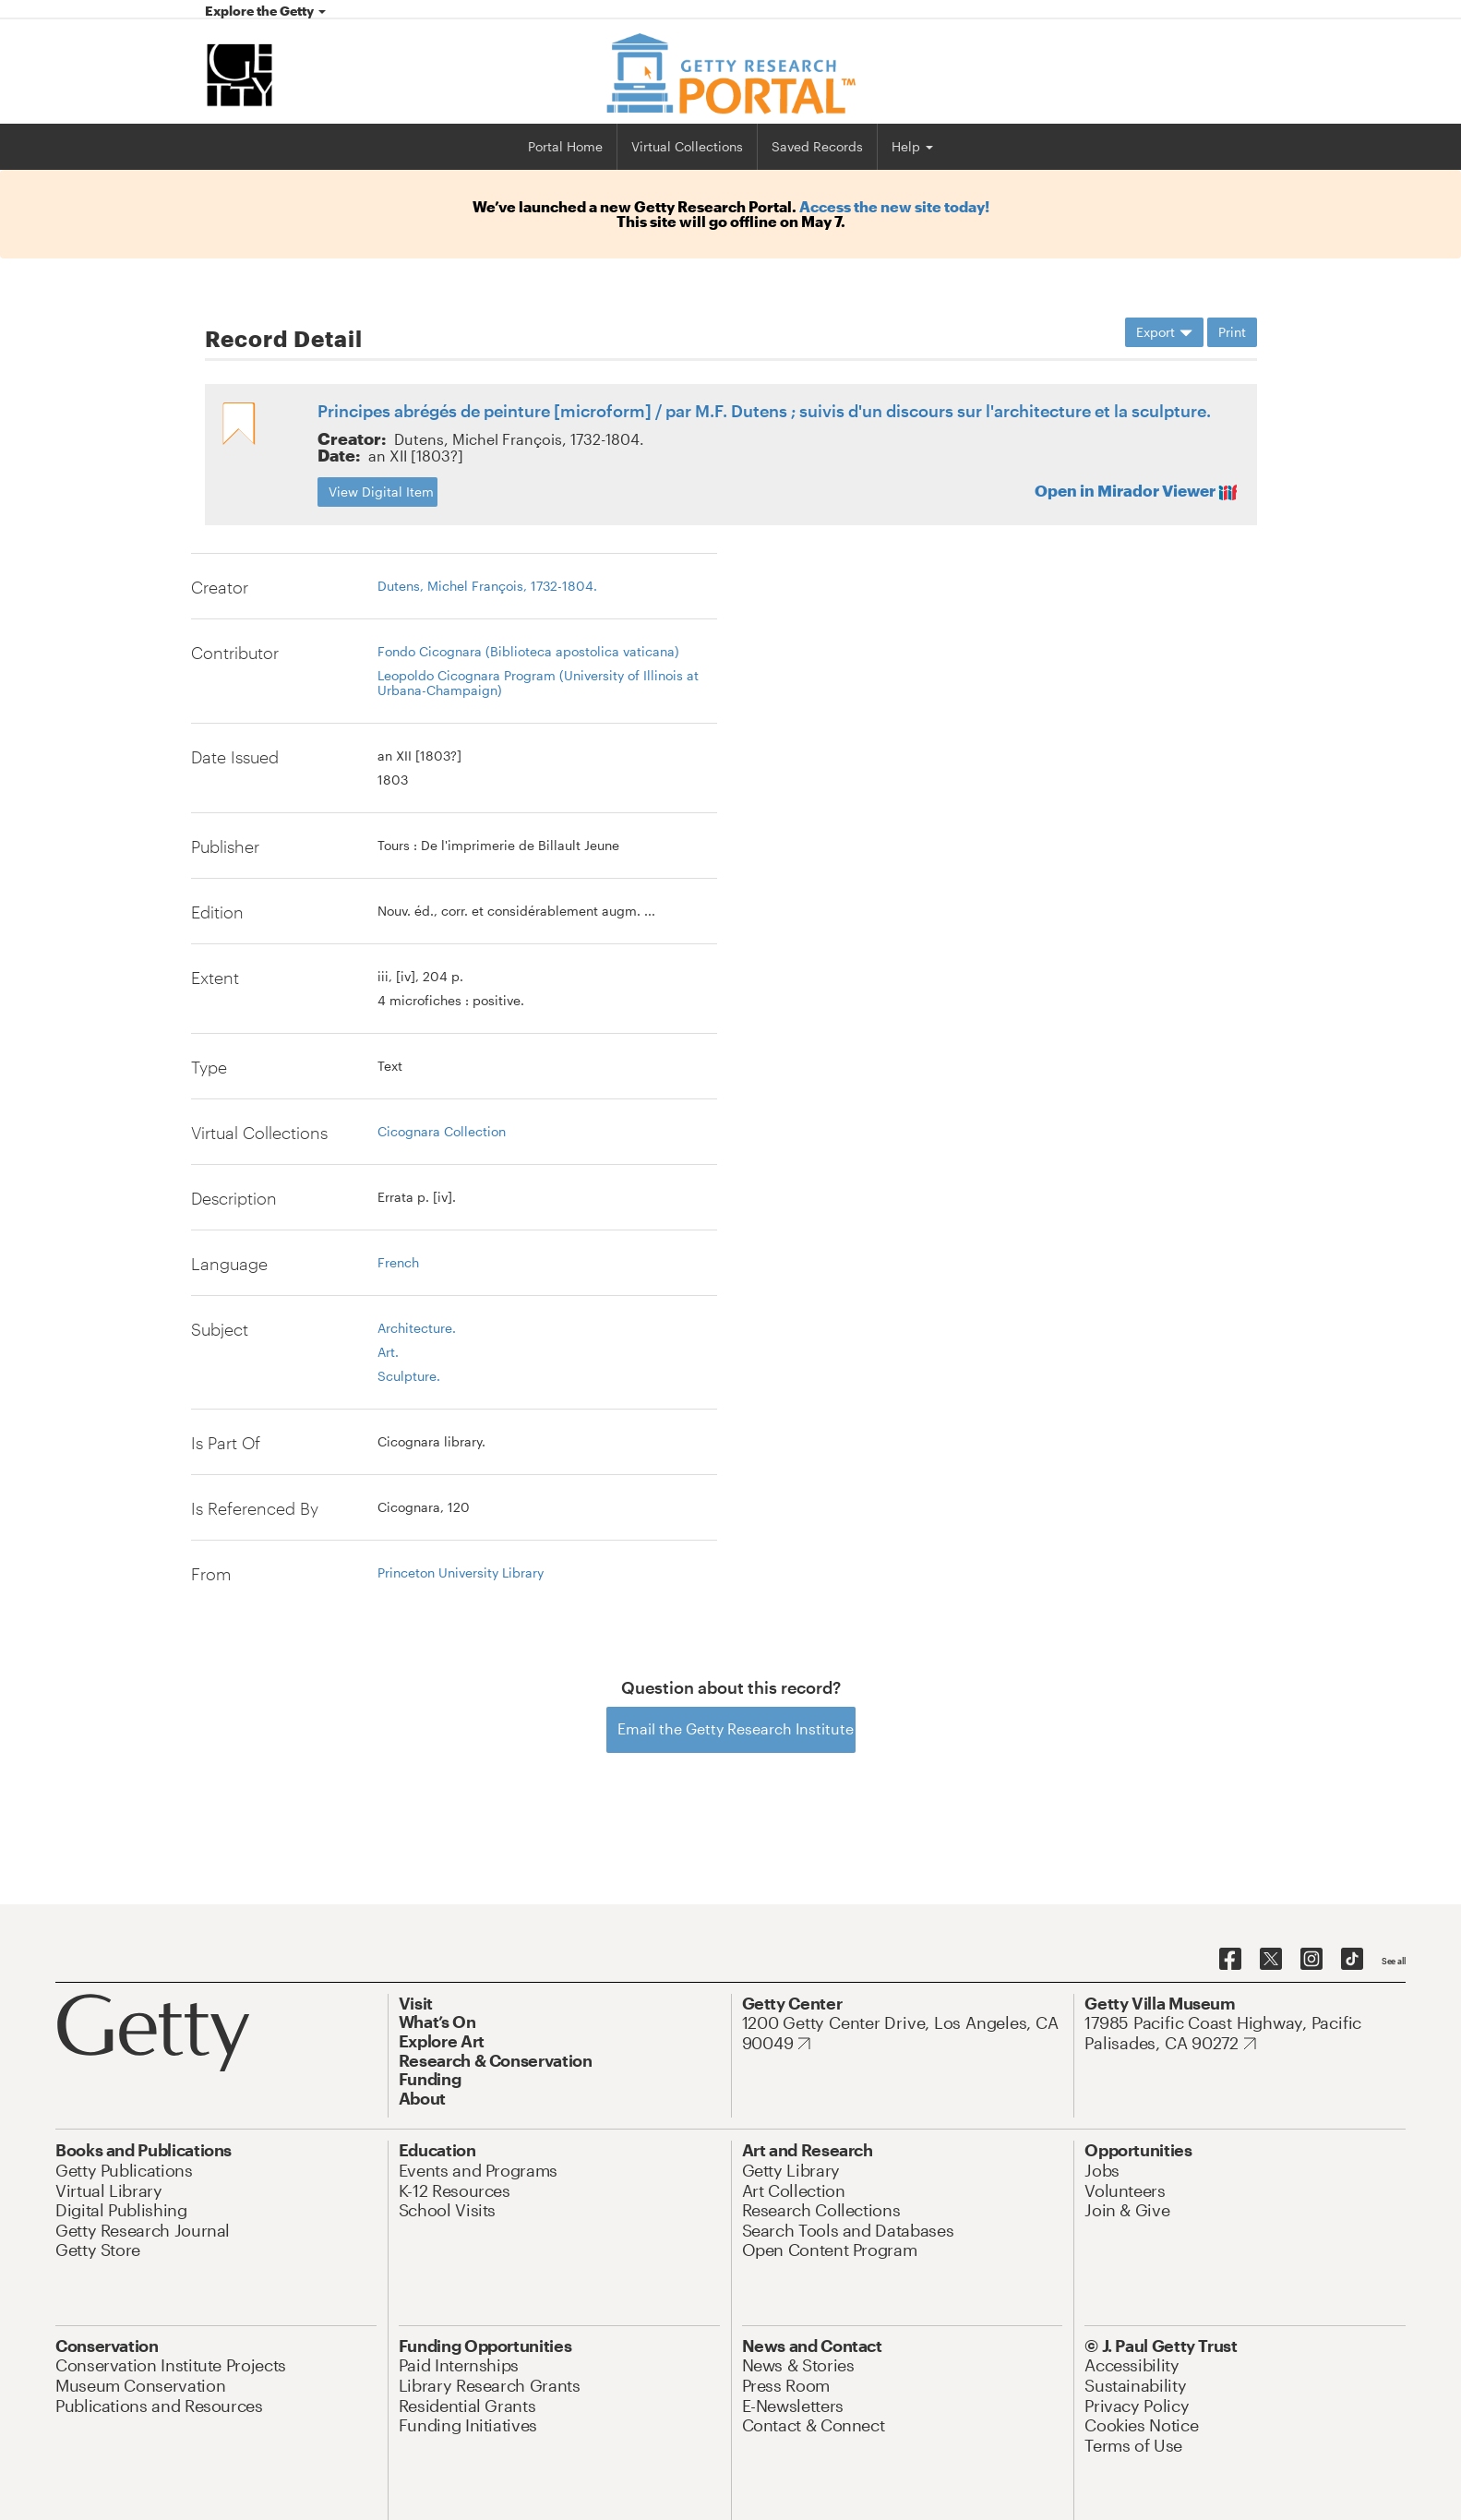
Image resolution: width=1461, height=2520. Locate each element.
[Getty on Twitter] (1271, 1960)
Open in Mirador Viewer (1135, 490)
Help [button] (912, 146)
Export (1164, 332)
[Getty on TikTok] (1352, 1960)
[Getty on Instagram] (1311, 1960)
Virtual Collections (687, 146)
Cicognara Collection (441, 1131)
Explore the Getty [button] (265, 10)
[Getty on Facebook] (1230, 1960)
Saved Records (817, 146)
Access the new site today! (894, 206)
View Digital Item (381, 491)
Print (1232, 332)
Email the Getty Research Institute (735, 1728)
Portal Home (565, 146)
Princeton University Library (460, 1572)
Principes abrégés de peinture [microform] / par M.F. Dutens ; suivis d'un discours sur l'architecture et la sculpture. (764, 411)
